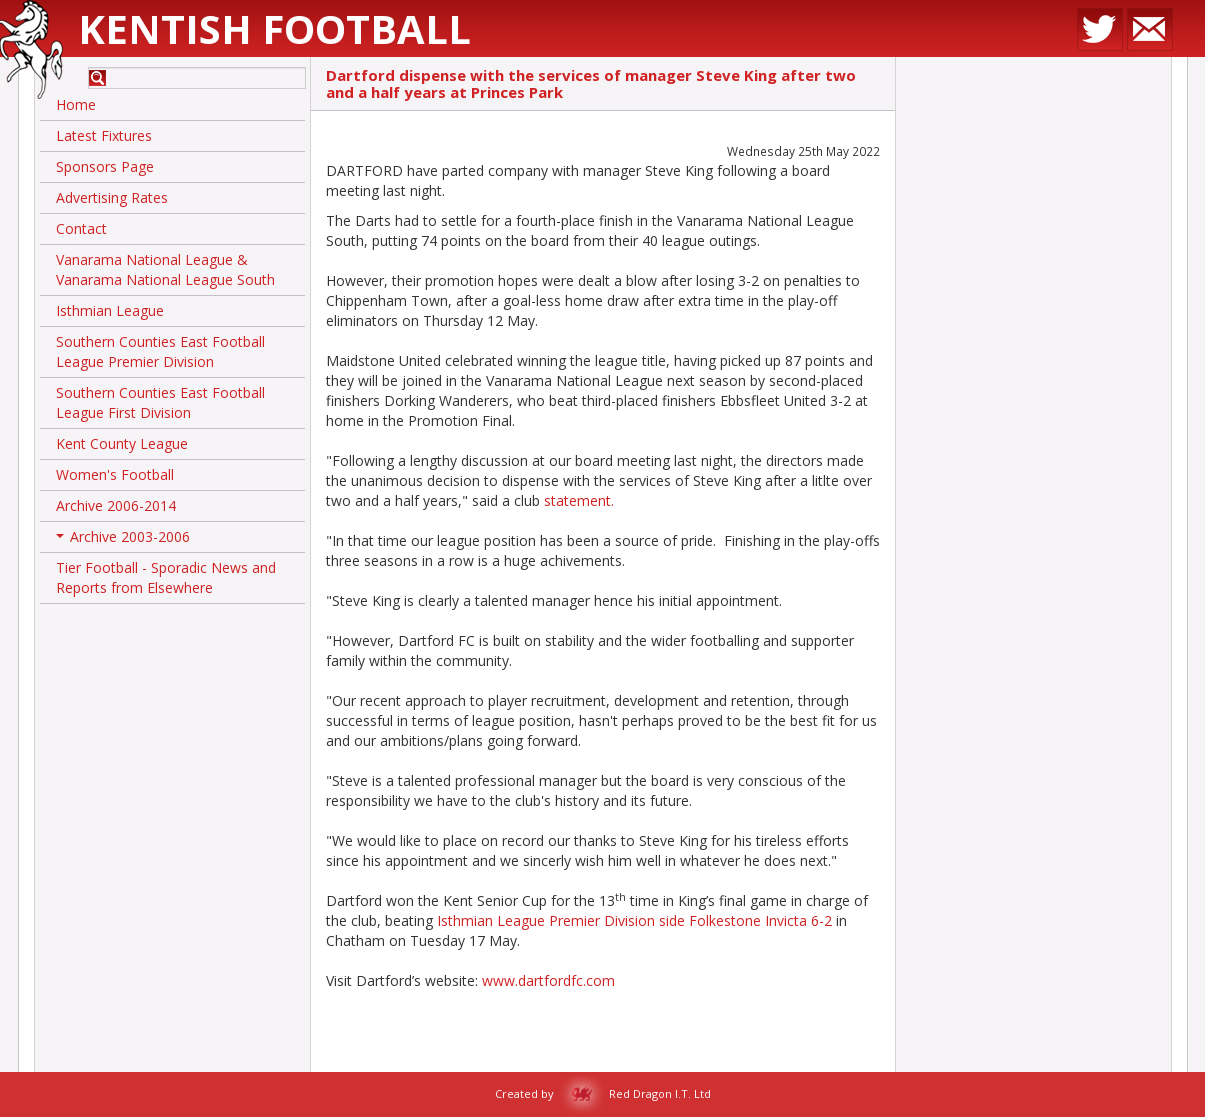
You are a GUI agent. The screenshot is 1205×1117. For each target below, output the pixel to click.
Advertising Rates (112, 197)
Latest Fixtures (104, 135)
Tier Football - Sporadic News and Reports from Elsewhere (166, 577)
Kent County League (122, 443)
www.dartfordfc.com (548, 980)
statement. (579, 500)
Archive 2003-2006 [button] (123, 540)
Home (76, 104)
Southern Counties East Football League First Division (160, 402)
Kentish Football (274, 28)
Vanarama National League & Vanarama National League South (165, 269)
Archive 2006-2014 (116, 505)
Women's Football (115, 474)
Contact (81, 228)
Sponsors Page (105, 166)
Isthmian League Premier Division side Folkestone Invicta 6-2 (636, 920)
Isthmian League (110, 310)
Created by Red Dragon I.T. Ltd (603, 1093)
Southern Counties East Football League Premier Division (160, 351)
